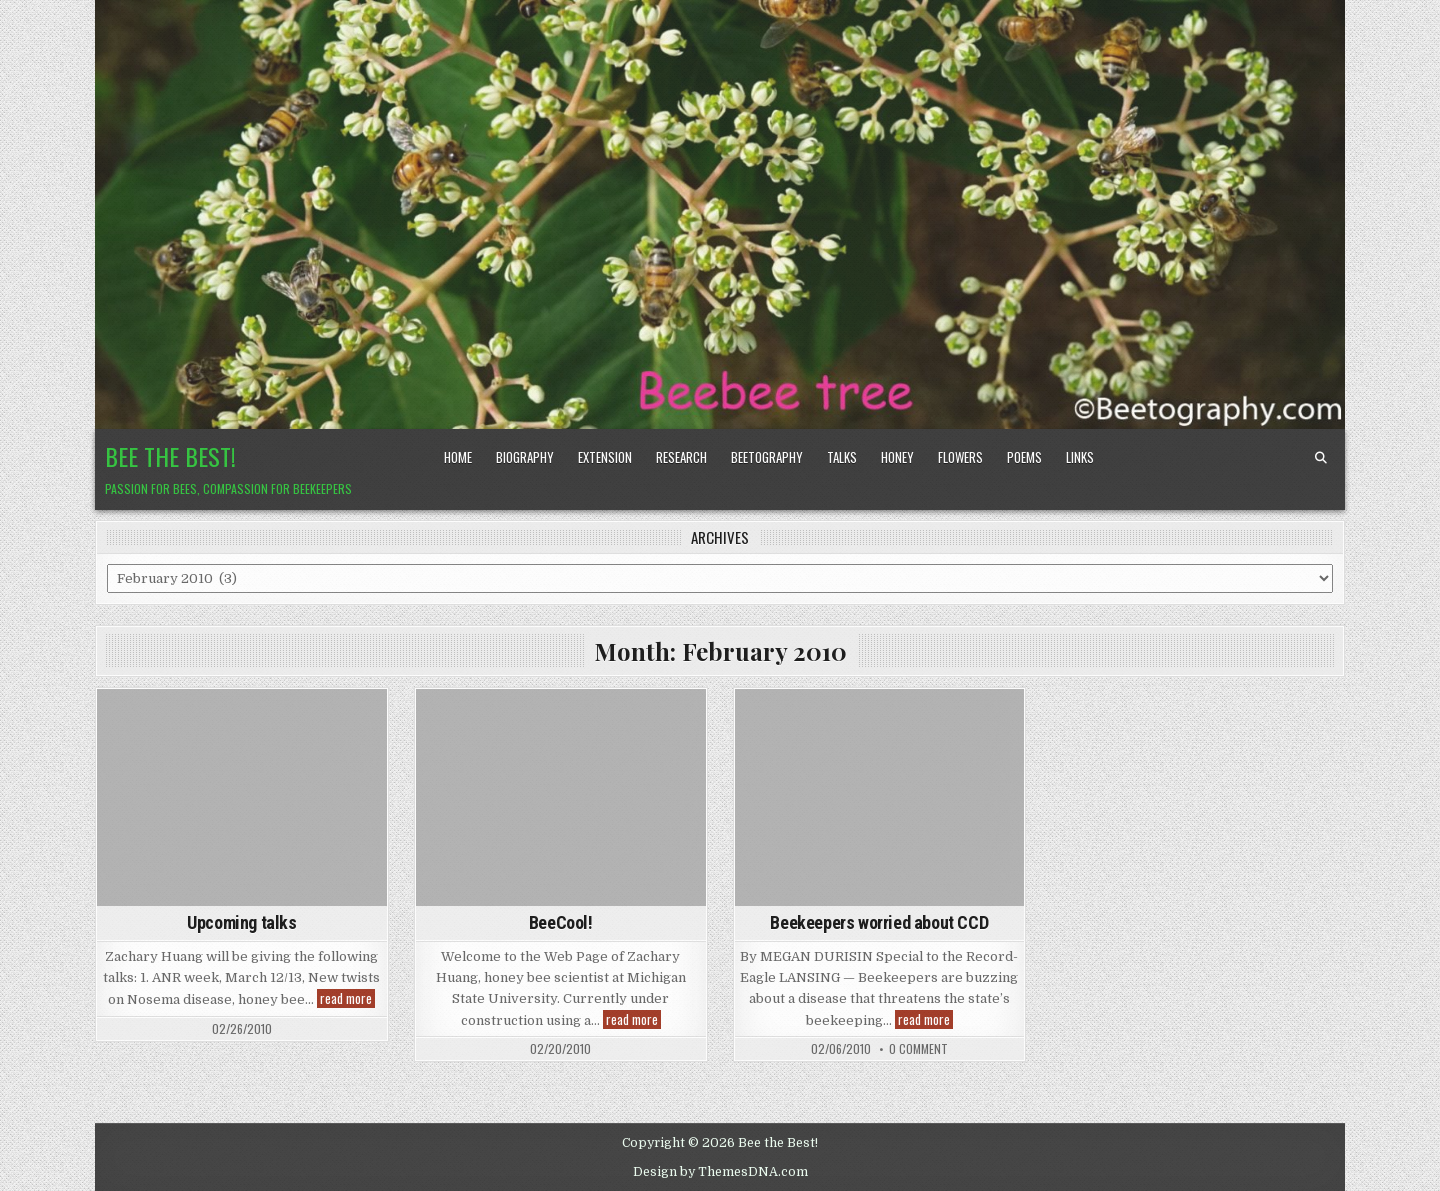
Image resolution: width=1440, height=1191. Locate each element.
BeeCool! (561, 922)
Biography (525, 457)
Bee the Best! (170, 456)
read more (347, 998)
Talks (842, 457)
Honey (897, 457)
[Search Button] (1321, 458)
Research (681, 457)
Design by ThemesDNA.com (720, 1172)
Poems (1024, 457)
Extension (605, 457)
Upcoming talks (241, 922)
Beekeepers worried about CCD (879, 922)
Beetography (767, 457)
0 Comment (918, 1049)
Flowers (960, 457)
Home (458, 457)
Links (1080, 457)
